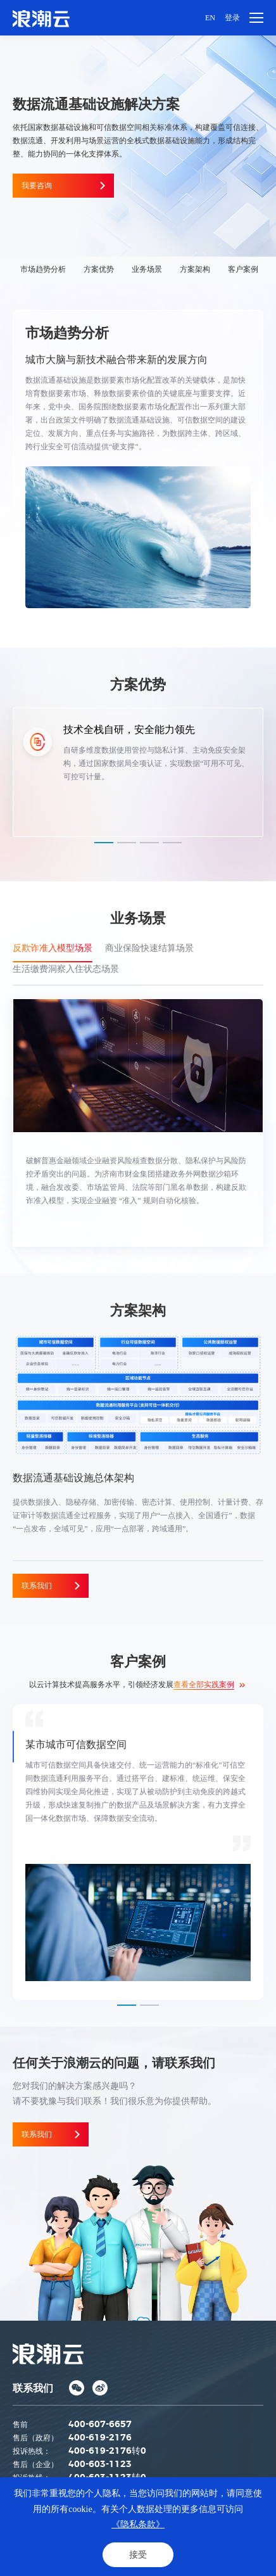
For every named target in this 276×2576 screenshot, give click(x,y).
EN (210, 17)
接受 (138, 2555)
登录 (232, 17)
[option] (138, 772)
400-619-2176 (100, 2437)
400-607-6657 (100, 2424)
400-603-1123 (100, 2464)
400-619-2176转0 (107, 2451)
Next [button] (269, 772)
